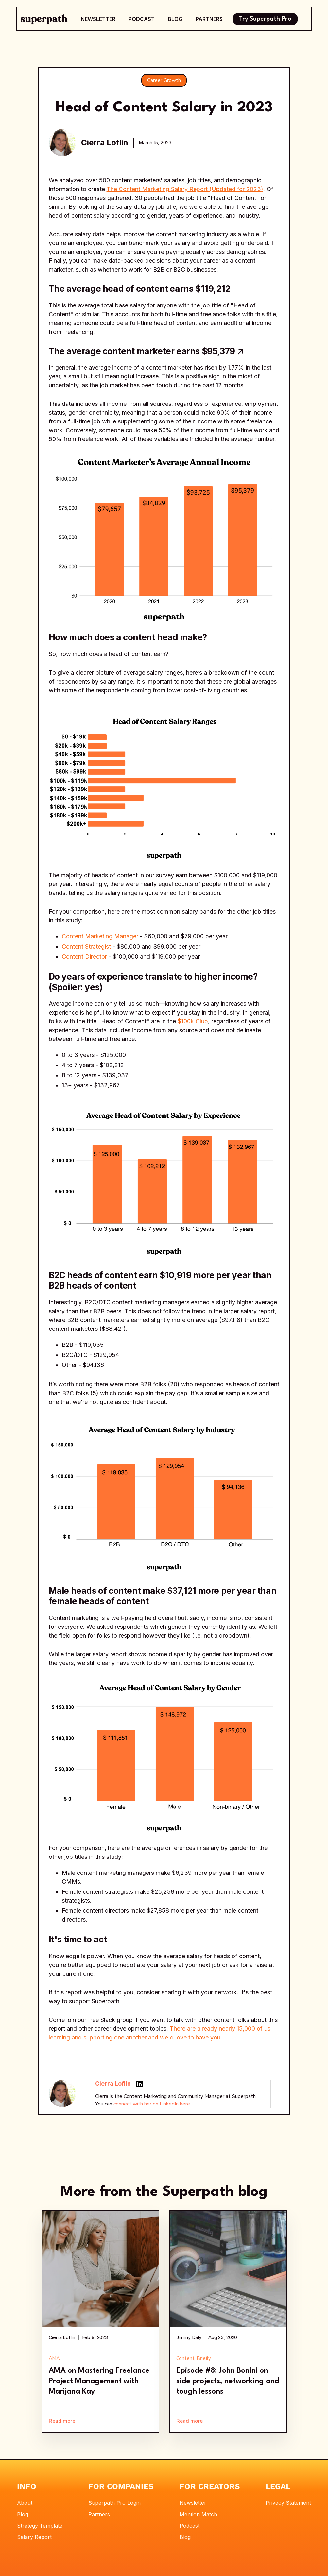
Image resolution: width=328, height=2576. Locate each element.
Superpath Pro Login (114, 2503)
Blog (22, 2514)
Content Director (84, 956)
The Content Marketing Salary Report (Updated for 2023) (185, 189)
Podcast (189, 2525)
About (24, 2503)
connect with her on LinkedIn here (151, 2103)
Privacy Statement (288, 2503)
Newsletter (193, 2503)
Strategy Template (39, 2525)
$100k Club (193, 1021)
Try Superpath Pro (265, 19)
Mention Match (198, 2514)
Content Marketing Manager (100, 936)
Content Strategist (86, 946)
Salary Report (34, 2537)
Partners (99, 2514)
